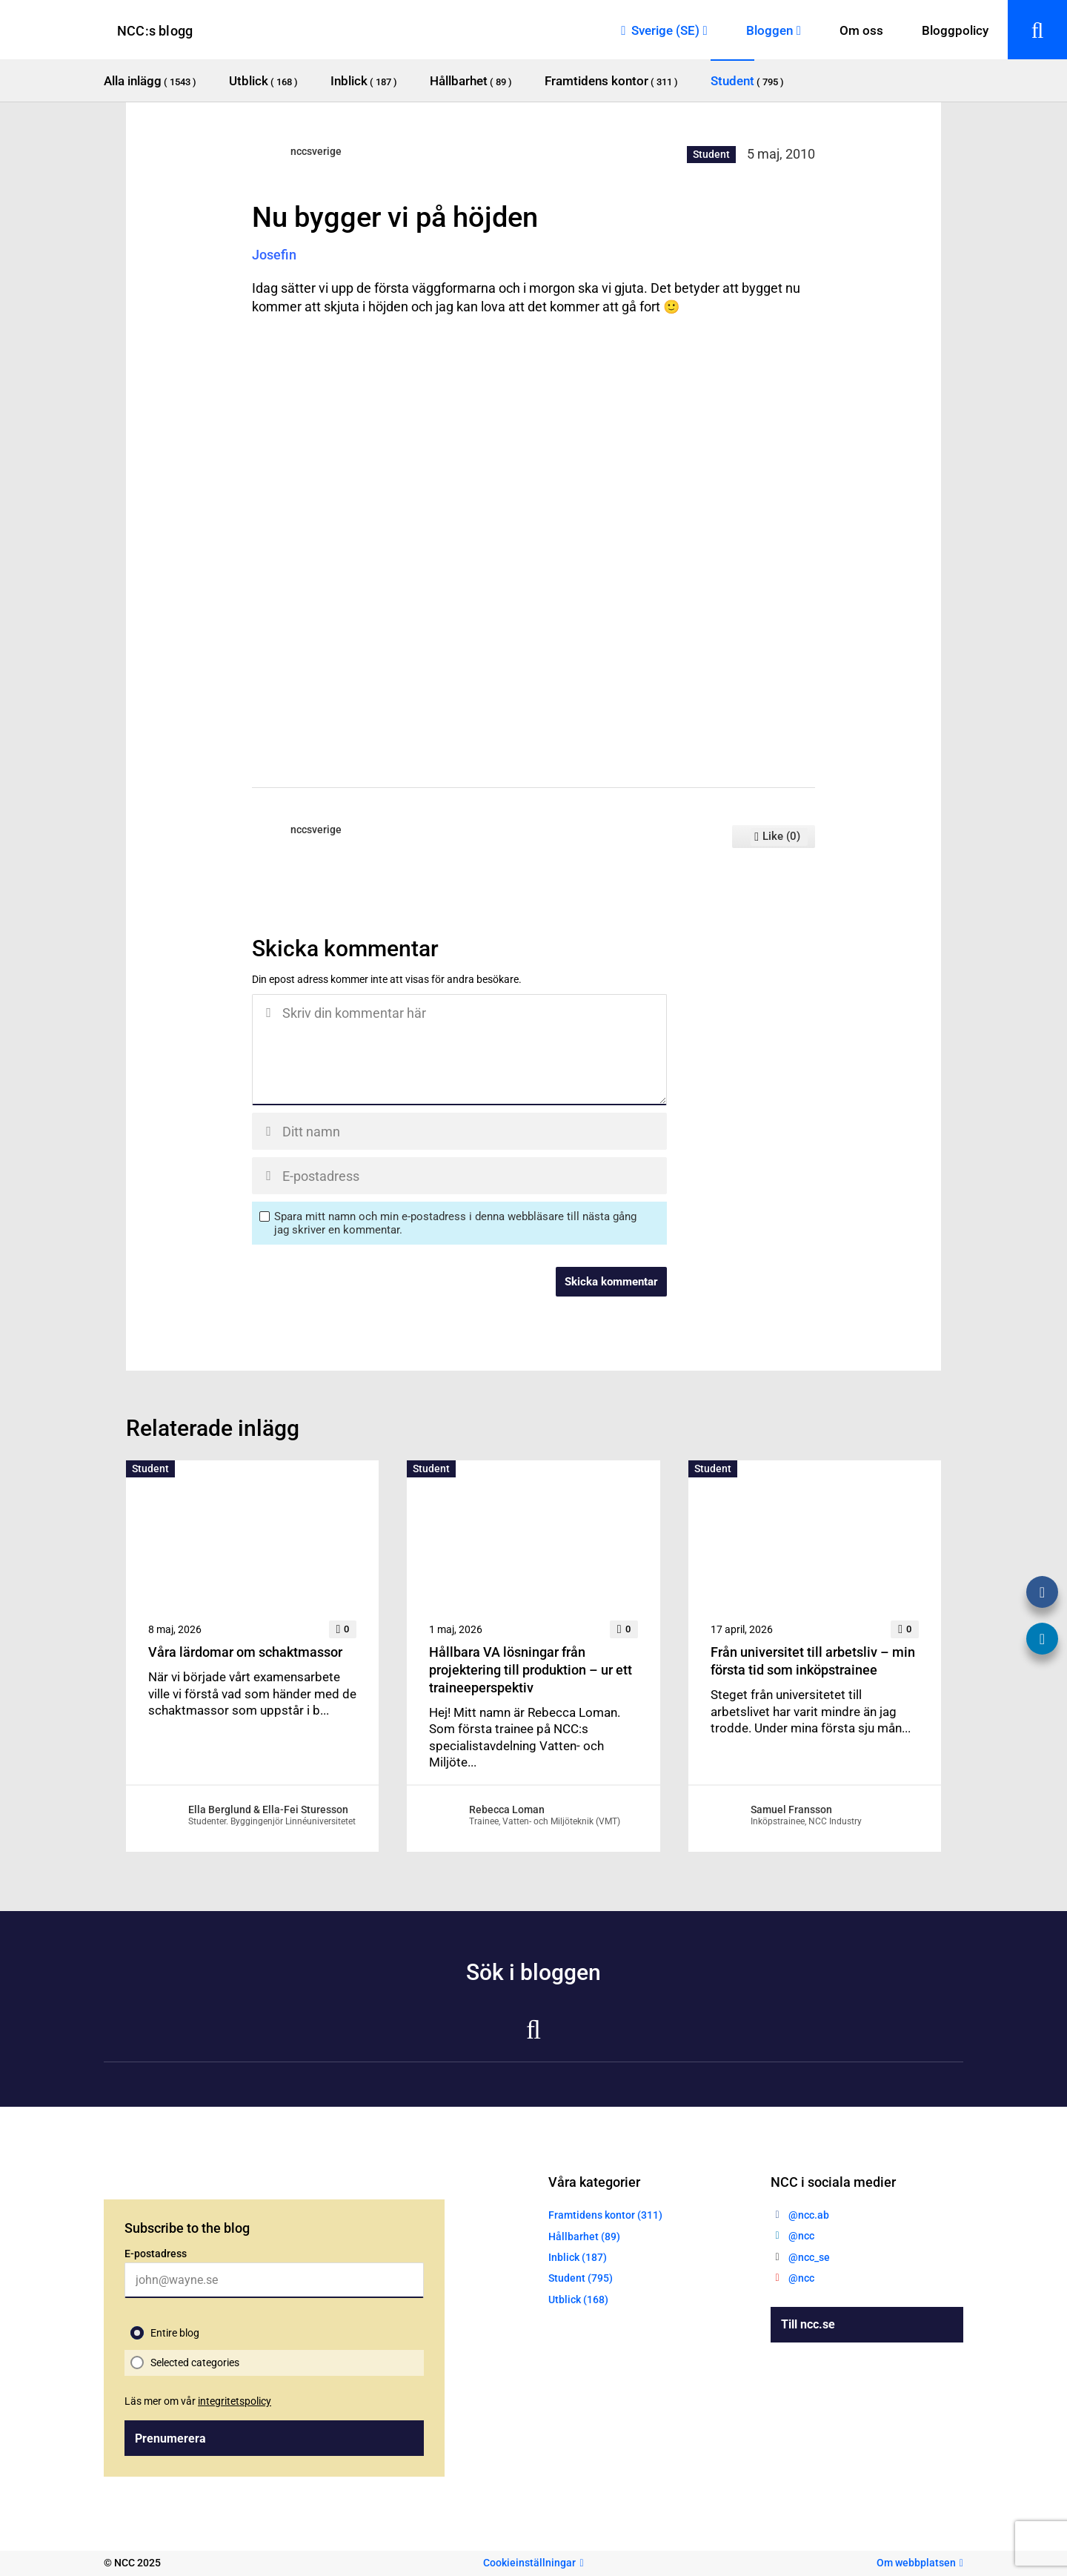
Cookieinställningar (529, 2563)
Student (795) (580, 2278)
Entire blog (174, 2333)
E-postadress (155, 2253)
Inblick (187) (577, 2257)
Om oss (861, 30)
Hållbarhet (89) (584, 2236)
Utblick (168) (578, 2299)
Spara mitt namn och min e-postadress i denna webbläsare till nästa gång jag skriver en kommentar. (455, 1223)
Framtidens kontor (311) (605, 2215)
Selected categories (194, 2362)
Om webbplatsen (916, 2563)
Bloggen (769, 30)
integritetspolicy (234, 2401)
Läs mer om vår (197, 2401)
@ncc (801, 2236)
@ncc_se (809, 2257)
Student (711, 154)
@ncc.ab (808, 2215)
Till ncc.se (808, 2324)
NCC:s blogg (155, 31)
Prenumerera (170, 2438)
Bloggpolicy (955, 30)
